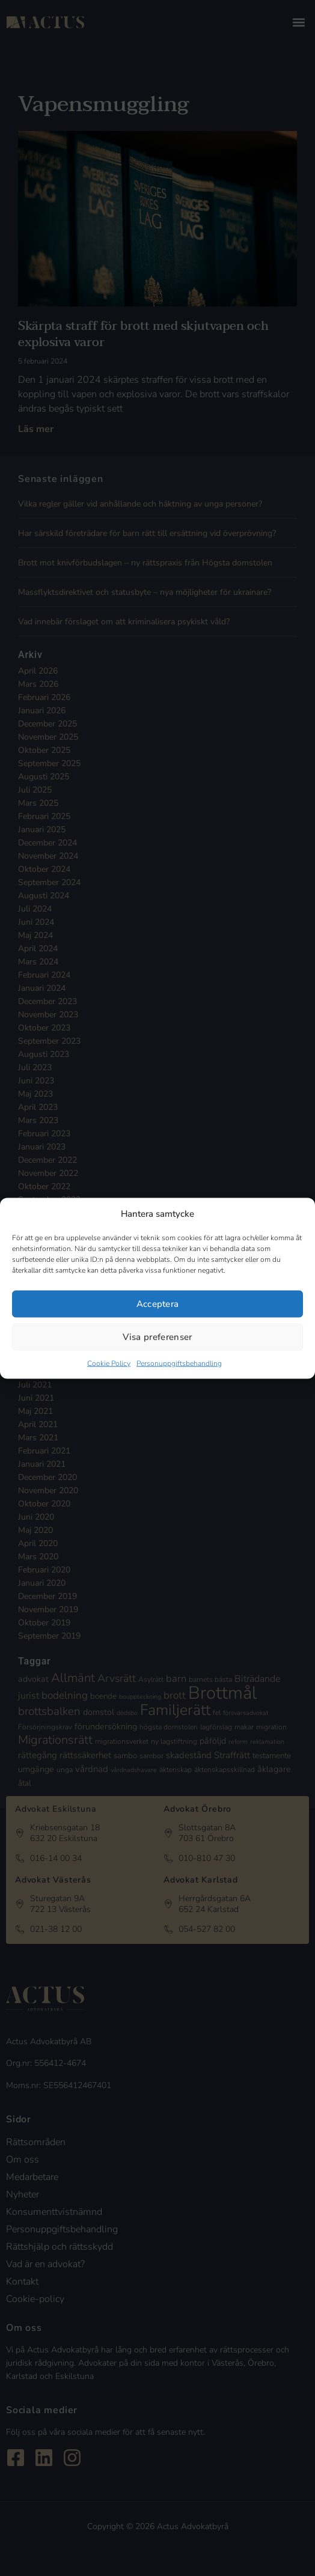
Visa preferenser (157, 1337)
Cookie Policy (108, 1363)
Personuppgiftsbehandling (179, 1363)
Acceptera (157, 1304)
